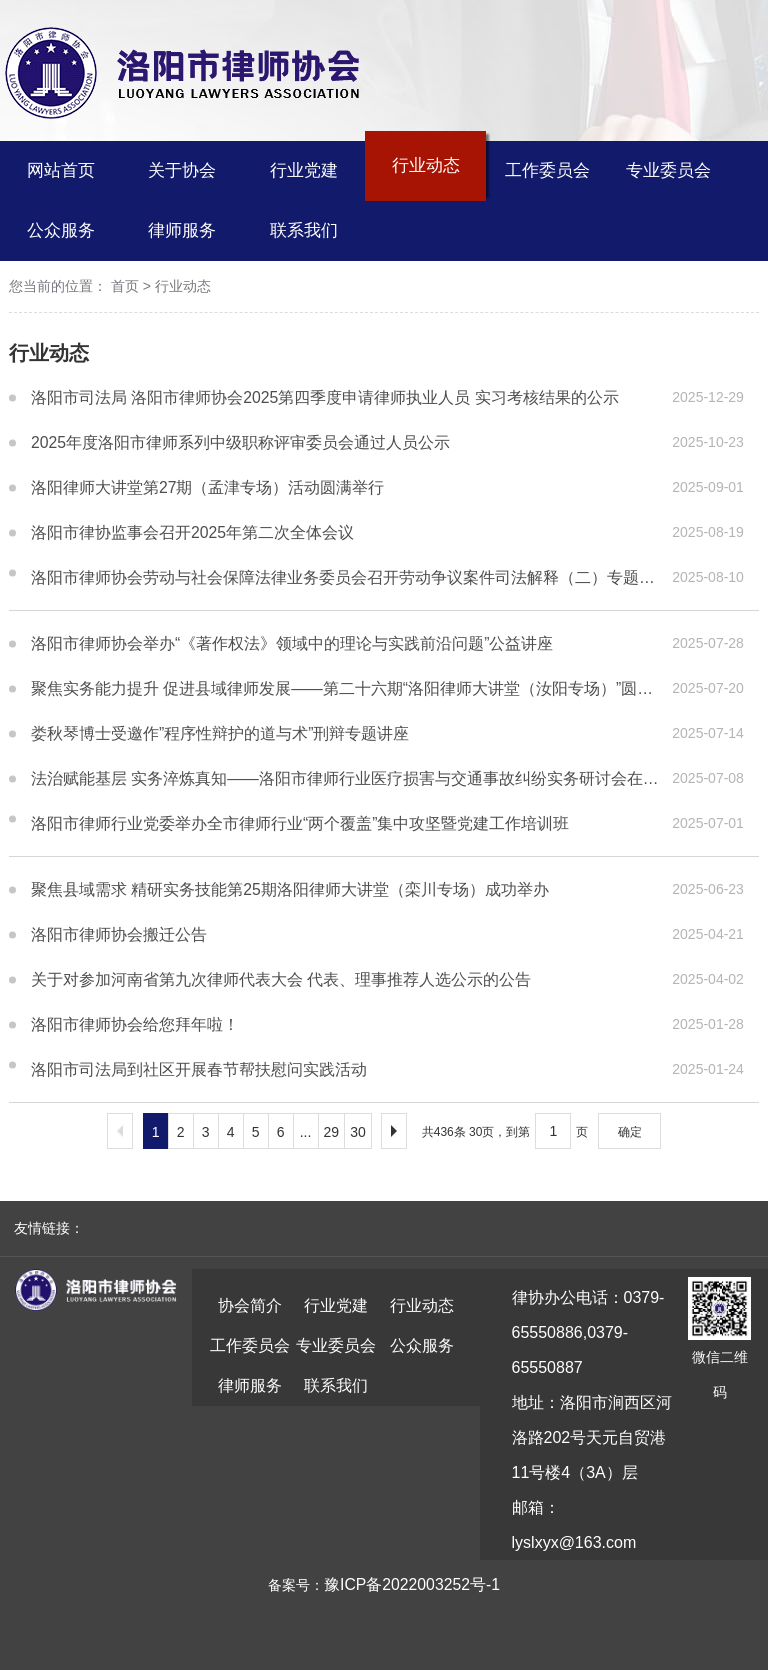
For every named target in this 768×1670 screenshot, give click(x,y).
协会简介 (250, 1305)
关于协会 (182, 170)
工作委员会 (547, 170)
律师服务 (182, 230)
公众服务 (61, 230)
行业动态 (426, 165)
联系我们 (304, 230)
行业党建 (304, 170)
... (306, 1132)
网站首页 (61, 170)
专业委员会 (668, 170)
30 (358, 1132)
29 (332, 1132)
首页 (125, 287)
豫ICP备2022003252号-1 (412, 1584)
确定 (630, 1132)
